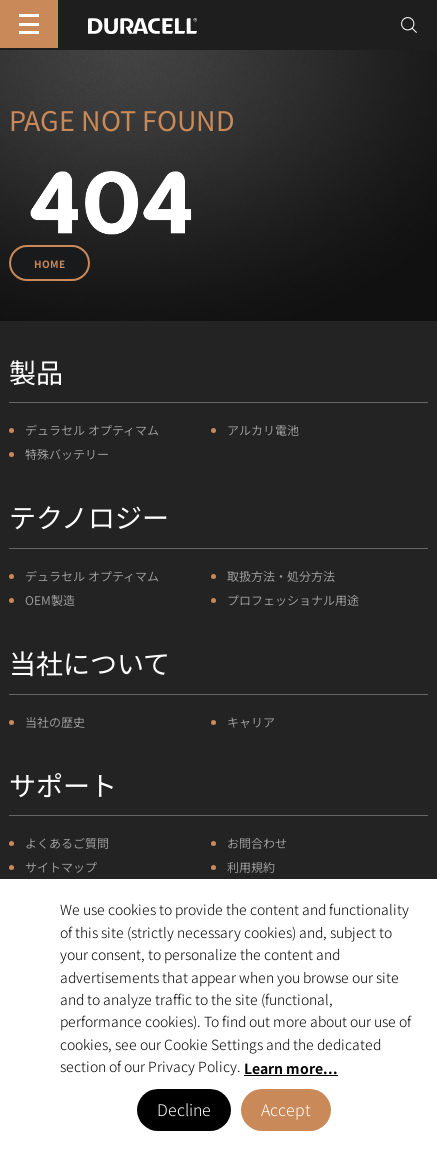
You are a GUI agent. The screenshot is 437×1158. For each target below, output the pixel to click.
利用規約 (251, 866)
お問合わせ (257, 842)
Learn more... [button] (291, 1068)
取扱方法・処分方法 (281, 575)
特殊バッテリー (67, 453)
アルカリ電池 (263, 429)
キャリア (251, 721)
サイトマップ (61, 866)
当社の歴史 (55, 721)
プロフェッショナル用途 (293, 599)
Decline (184, 1109)
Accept (286, 1109)
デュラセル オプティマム (92, 429)
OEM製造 (50, 599)
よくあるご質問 (67, 842)
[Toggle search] (409, 25)
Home (49, 263)
